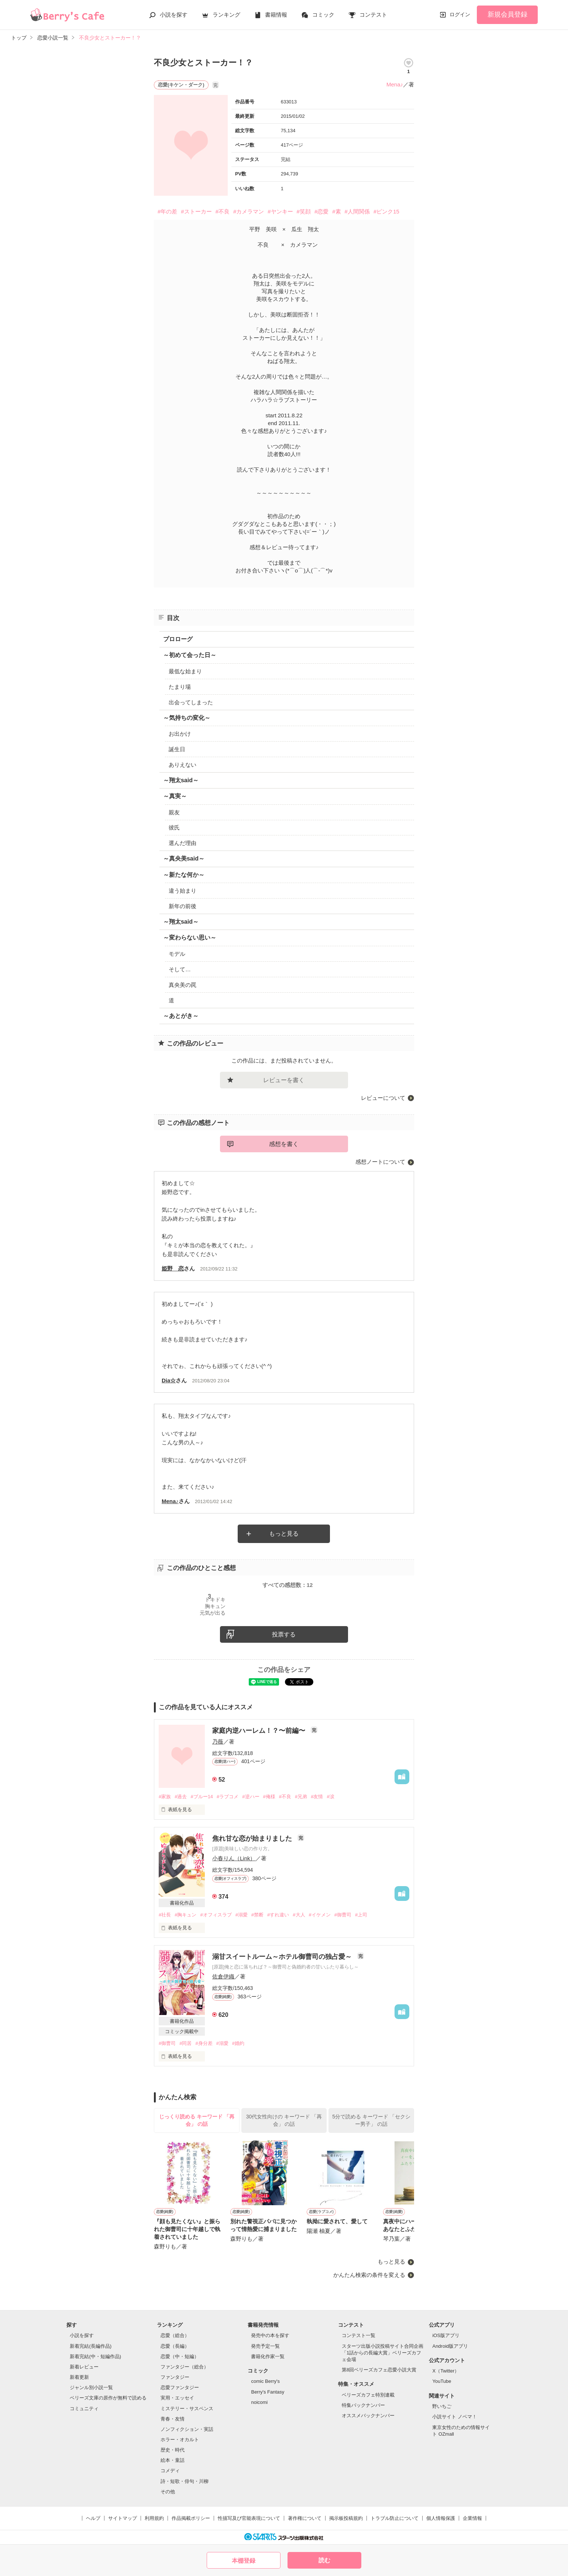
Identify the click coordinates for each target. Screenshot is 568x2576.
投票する (284, 1634)
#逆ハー (250, 1796)
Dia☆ (169, 1380)
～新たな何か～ (183, 875)
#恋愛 (321, 211)
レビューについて (383, 1098)
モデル (177, 954)
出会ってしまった (191, 702)
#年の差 (167, 211)
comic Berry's (265, 2381)
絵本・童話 (173, 2460)
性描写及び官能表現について (249, 2518)
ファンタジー (175, 2377)
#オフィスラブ (215, 1915)
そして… (180, 969)
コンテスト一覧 (358, 2335)
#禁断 (257, 1915)
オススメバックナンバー (368, 2415)
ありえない (182, 765)
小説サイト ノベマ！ (454, 2416)
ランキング (226, 14)
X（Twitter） (445, 2371)
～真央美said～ (183, 858)
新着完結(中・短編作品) (95, 2356)
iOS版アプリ (445, 2335)
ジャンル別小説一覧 (91, 2387)
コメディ (170, 2470)
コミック (323, 14)
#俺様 (269, 1796)
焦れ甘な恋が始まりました (253, 1838)
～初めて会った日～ (189, 655)
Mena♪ (394, 84)
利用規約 (154, 2518)
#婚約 (238, 2043)
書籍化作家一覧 (268, 2356)
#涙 (330, 1796)
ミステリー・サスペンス (187, 2408)
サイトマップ (122, 2518)
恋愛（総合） (175, 2335)
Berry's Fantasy (267, 2392)
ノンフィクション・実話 (187, 2429)
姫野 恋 (173, 1268)
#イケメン (320, 1915)
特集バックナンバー (363, 2405)
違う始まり (182, 890)
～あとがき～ (181, 1016)
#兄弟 (301, 1796)
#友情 (317, 1796)
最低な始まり (185, 671)
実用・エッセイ (177, 2398)
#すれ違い (278, 1915)
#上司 (361, 1915)
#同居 (185, 2043)
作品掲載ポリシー (191, 2518)
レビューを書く (283, 1080)
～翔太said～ (181, 780)
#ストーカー (196, 211)
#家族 (165, 1796)
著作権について (304, 2518)
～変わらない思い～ (189, 937)
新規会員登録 (507, 14)
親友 (174, 812)
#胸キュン (185, 1915)
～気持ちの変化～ (186, 718)
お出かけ (180, 734)
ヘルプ (93, 2518)
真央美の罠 (182, 985)
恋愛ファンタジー (180, 2387)
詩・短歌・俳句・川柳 (185, 2481)
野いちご (441, 2406)
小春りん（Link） (234, 1858)
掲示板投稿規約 (346, 2518)
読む (324, 2560)
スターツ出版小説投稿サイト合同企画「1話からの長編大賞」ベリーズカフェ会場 (382, 2352)
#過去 (181, 1796)
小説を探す (173, 14)
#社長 (165, 1915)
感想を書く (284, 1144)
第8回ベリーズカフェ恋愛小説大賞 (379, 2370)
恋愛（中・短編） (180, 2356)
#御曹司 (342, 1915)
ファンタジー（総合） (185, 2367)
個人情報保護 (440, 2518)
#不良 (223, 211)
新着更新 (79, 2377)
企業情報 (472, 2518)
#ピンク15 (386, 211)
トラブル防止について (395, 2518)
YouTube (441, 2381)
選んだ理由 (182, 843)
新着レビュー (84, 2367)
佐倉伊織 (223, 1976)
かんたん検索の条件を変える (369, 2275)
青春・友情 (173, 2419)
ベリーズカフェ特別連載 (368, 2395)
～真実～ (175, 796)
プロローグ (178, 639)
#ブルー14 (201, 1796)
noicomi (259, 2402)
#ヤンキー (280, 211)
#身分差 (203, 2043)
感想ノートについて (380, 1162)
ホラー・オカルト (180, 2439)
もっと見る (284, 1533)
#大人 (299, 1915)
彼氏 (174, 827)
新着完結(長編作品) (90, 2346)
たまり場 (180, 687)
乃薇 (217, 1741)
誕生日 (177, 749)
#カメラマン (248, 211)
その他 (168, 2491)
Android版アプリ (450, 2346)
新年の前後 (182, 906)
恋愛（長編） (175, 2346)
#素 (336, 211)
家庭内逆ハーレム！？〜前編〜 (259, 1730)
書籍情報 (276, 14)
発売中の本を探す (270, 2335)
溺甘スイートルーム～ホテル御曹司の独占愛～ (283, 1956)
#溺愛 (241, 1915)
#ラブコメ (227, 1796)
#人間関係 (357, 211)
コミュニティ (84, 2408)
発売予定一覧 (265, 2346)
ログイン (460, 14)
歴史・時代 (173, 2450)
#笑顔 (304, 211)
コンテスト (373, 14)
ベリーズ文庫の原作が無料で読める (108, 2398)
